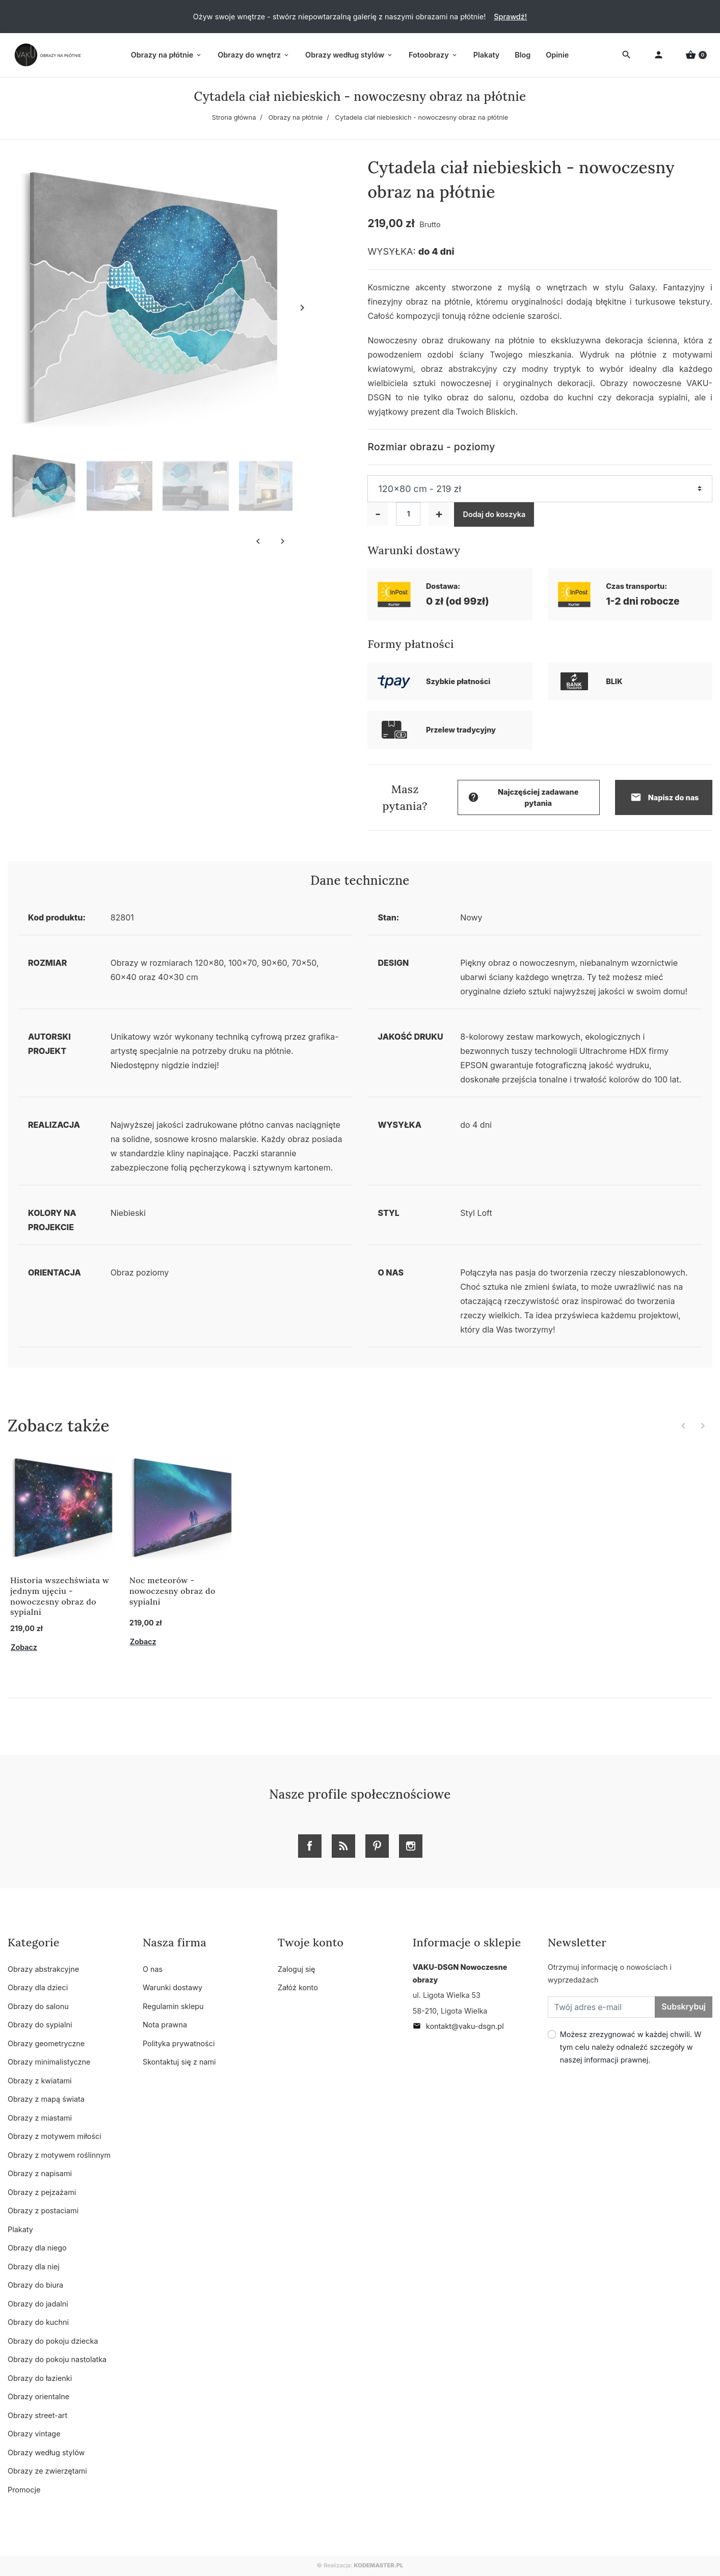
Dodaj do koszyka (494, 514)
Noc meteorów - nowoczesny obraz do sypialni (172, 1591)
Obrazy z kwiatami (40, 2080)
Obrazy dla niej (34, 2266)
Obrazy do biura (35, 2285)
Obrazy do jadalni (38, 2303)
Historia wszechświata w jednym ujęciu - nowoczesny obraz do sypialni (59, 1596)
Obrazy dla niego (37, 2247)
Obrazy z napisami (40, 2173)
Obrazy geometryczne (46, 2043)
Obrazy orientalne (38, 2396)
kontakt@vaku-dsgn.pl (458, 2026)
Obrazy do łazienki (40, 2378)
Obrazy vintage (34, 2433)
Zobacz (24, 1647)
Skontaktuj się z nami (179, 2061)
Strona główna (234, 117)
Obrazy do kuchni (38, 2322)
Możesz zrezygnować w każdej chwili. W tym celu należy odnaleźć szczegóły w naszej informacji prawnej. (631, 2047)
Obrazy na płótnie (296, 117)
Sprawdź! (510, 16)
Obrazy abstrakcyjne (43, 1969)
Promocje (24, 2489)
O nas (153, 1969)
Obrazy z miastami (40, 2117)
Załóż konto (298, 1987)
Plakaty (20, 2229)
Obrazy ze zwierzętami (47, 2470)
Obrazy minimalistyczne (49, 2061)
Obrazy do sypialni (40, 2024)
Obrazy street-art (37, 2415)
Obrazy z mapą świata (46, 2099)
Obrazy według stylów (46, 2452)
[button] (696, 55)
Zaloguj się (296, 1969)
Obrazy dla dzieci (38, 1987)
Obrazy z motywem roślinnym (59, 2155)
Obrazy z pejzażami (42, 2192)
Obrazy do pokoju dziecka (53, 2341)
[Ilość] (408, 514)
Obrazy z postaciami (43, 2210)
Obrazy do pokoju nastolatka (57, 2359)
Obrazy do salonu (38, 2006)
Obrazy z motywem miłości (54, 2136)
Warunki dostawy (172, 1987)
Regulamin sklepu (173, 2006)
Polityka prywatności (179, 2043)
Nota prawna (165, 2024)
